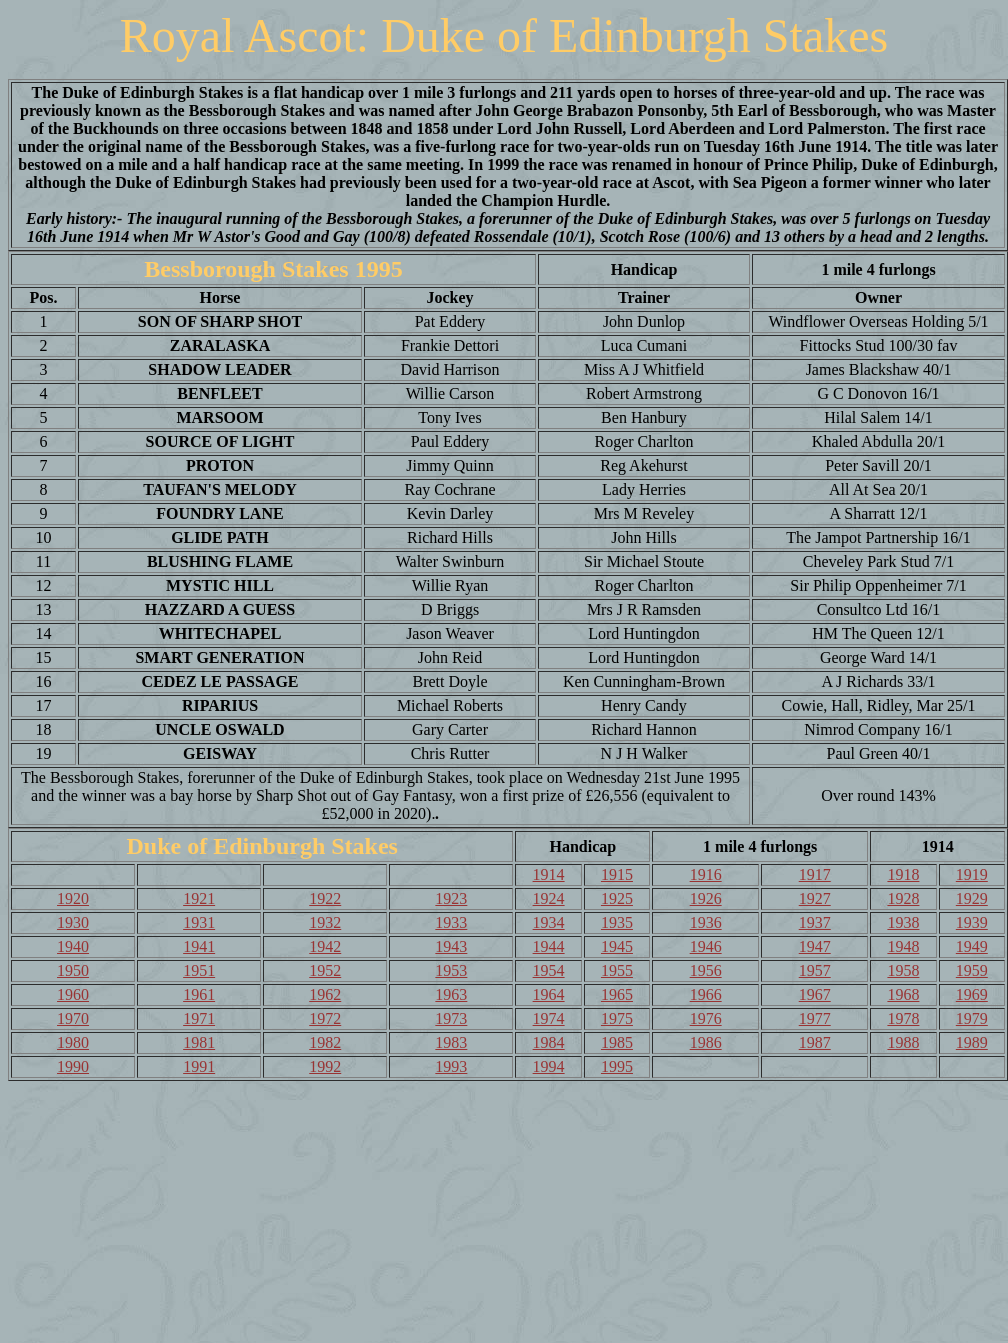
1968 (903, 994)
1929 (972, 898)
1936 (706, 922)
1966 (706, 994)
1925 (617, 898)
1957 (815, 970)
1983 (451, 1042)
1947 (815, 946)
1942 (325, 946)
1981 (199, 1042)
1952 (325, 970)
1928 (903, 898)
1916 (706, 874)
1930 (73, 922)
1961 (199, 994)
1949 (972, 946)
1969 (972, 994)
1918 (903, 874)
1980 (73, 1042)
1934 (549, 922)
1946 (706, 946)
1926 (706, 898)
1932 (325, 922)
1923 (451, 898)
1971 (199, 1018)
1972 (325, 1018)
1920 (73, 898)
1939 (972, 922)
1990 (73, 1066)
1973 (451, 1018)
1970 (73, 1018)
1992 (325, 1066)
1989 (972, 1042)
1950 (73, 970)
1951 (199, 970)
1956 (706, 970)
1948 (903, 946)
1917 (815, 874)
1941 (199, 946)
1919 (972, 874)
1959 (972, 970)
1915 (617, 874)
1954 (549, 970)
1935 (617, 922)
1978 (903, 1018)
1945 (617, 946)
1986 (706, 1042)
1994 (549, 1066)
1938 (903, 922)
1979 (972, 1018)
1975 (617, 1018)
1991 (199, 1066)
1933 (451, 922)
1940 (73, 946)
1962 (325, 994)
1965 (617, 994)
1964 (549, 994)
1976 (706, 1018)
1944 (549, 946)
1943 (451, 946)
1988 (903, 1042)
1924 (549, 898)
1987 (815, 1042)
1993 (451, 1066)
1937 (815, 922)
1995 (617, 1066)
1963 (451, 994)
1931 (199, 922)
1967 (815, 994)
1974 (549, 1018)
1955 (617, 970)
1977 (815, 1018)
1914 (549, 874)
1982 (325, 1042)
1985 (617, 1042)
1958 (903, 970)
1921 (199, 898)
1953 (451, 970)
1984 (549, 1042)
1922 (325, 898)
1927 (815, 898)
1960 (73, 994)
